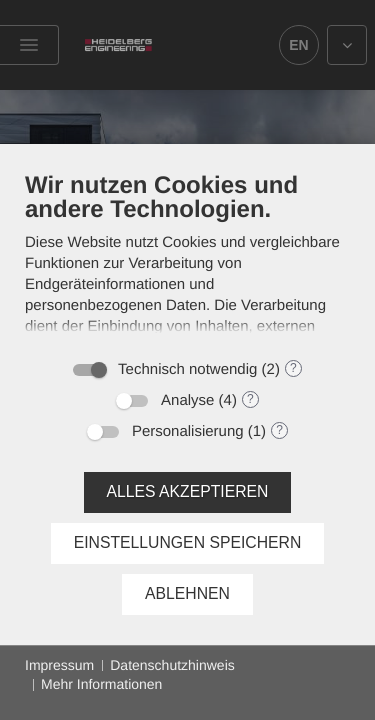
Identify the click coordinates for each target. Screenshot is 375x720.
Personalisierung (188, 431)
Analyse (187, 400)
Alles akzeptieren (188, 491)
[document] (187, 259)
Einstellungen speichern (188, 542)
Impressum (59, 665)
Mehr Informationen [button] (101, 684)
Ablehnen (187, 593)
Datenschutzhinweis (172, 665)
